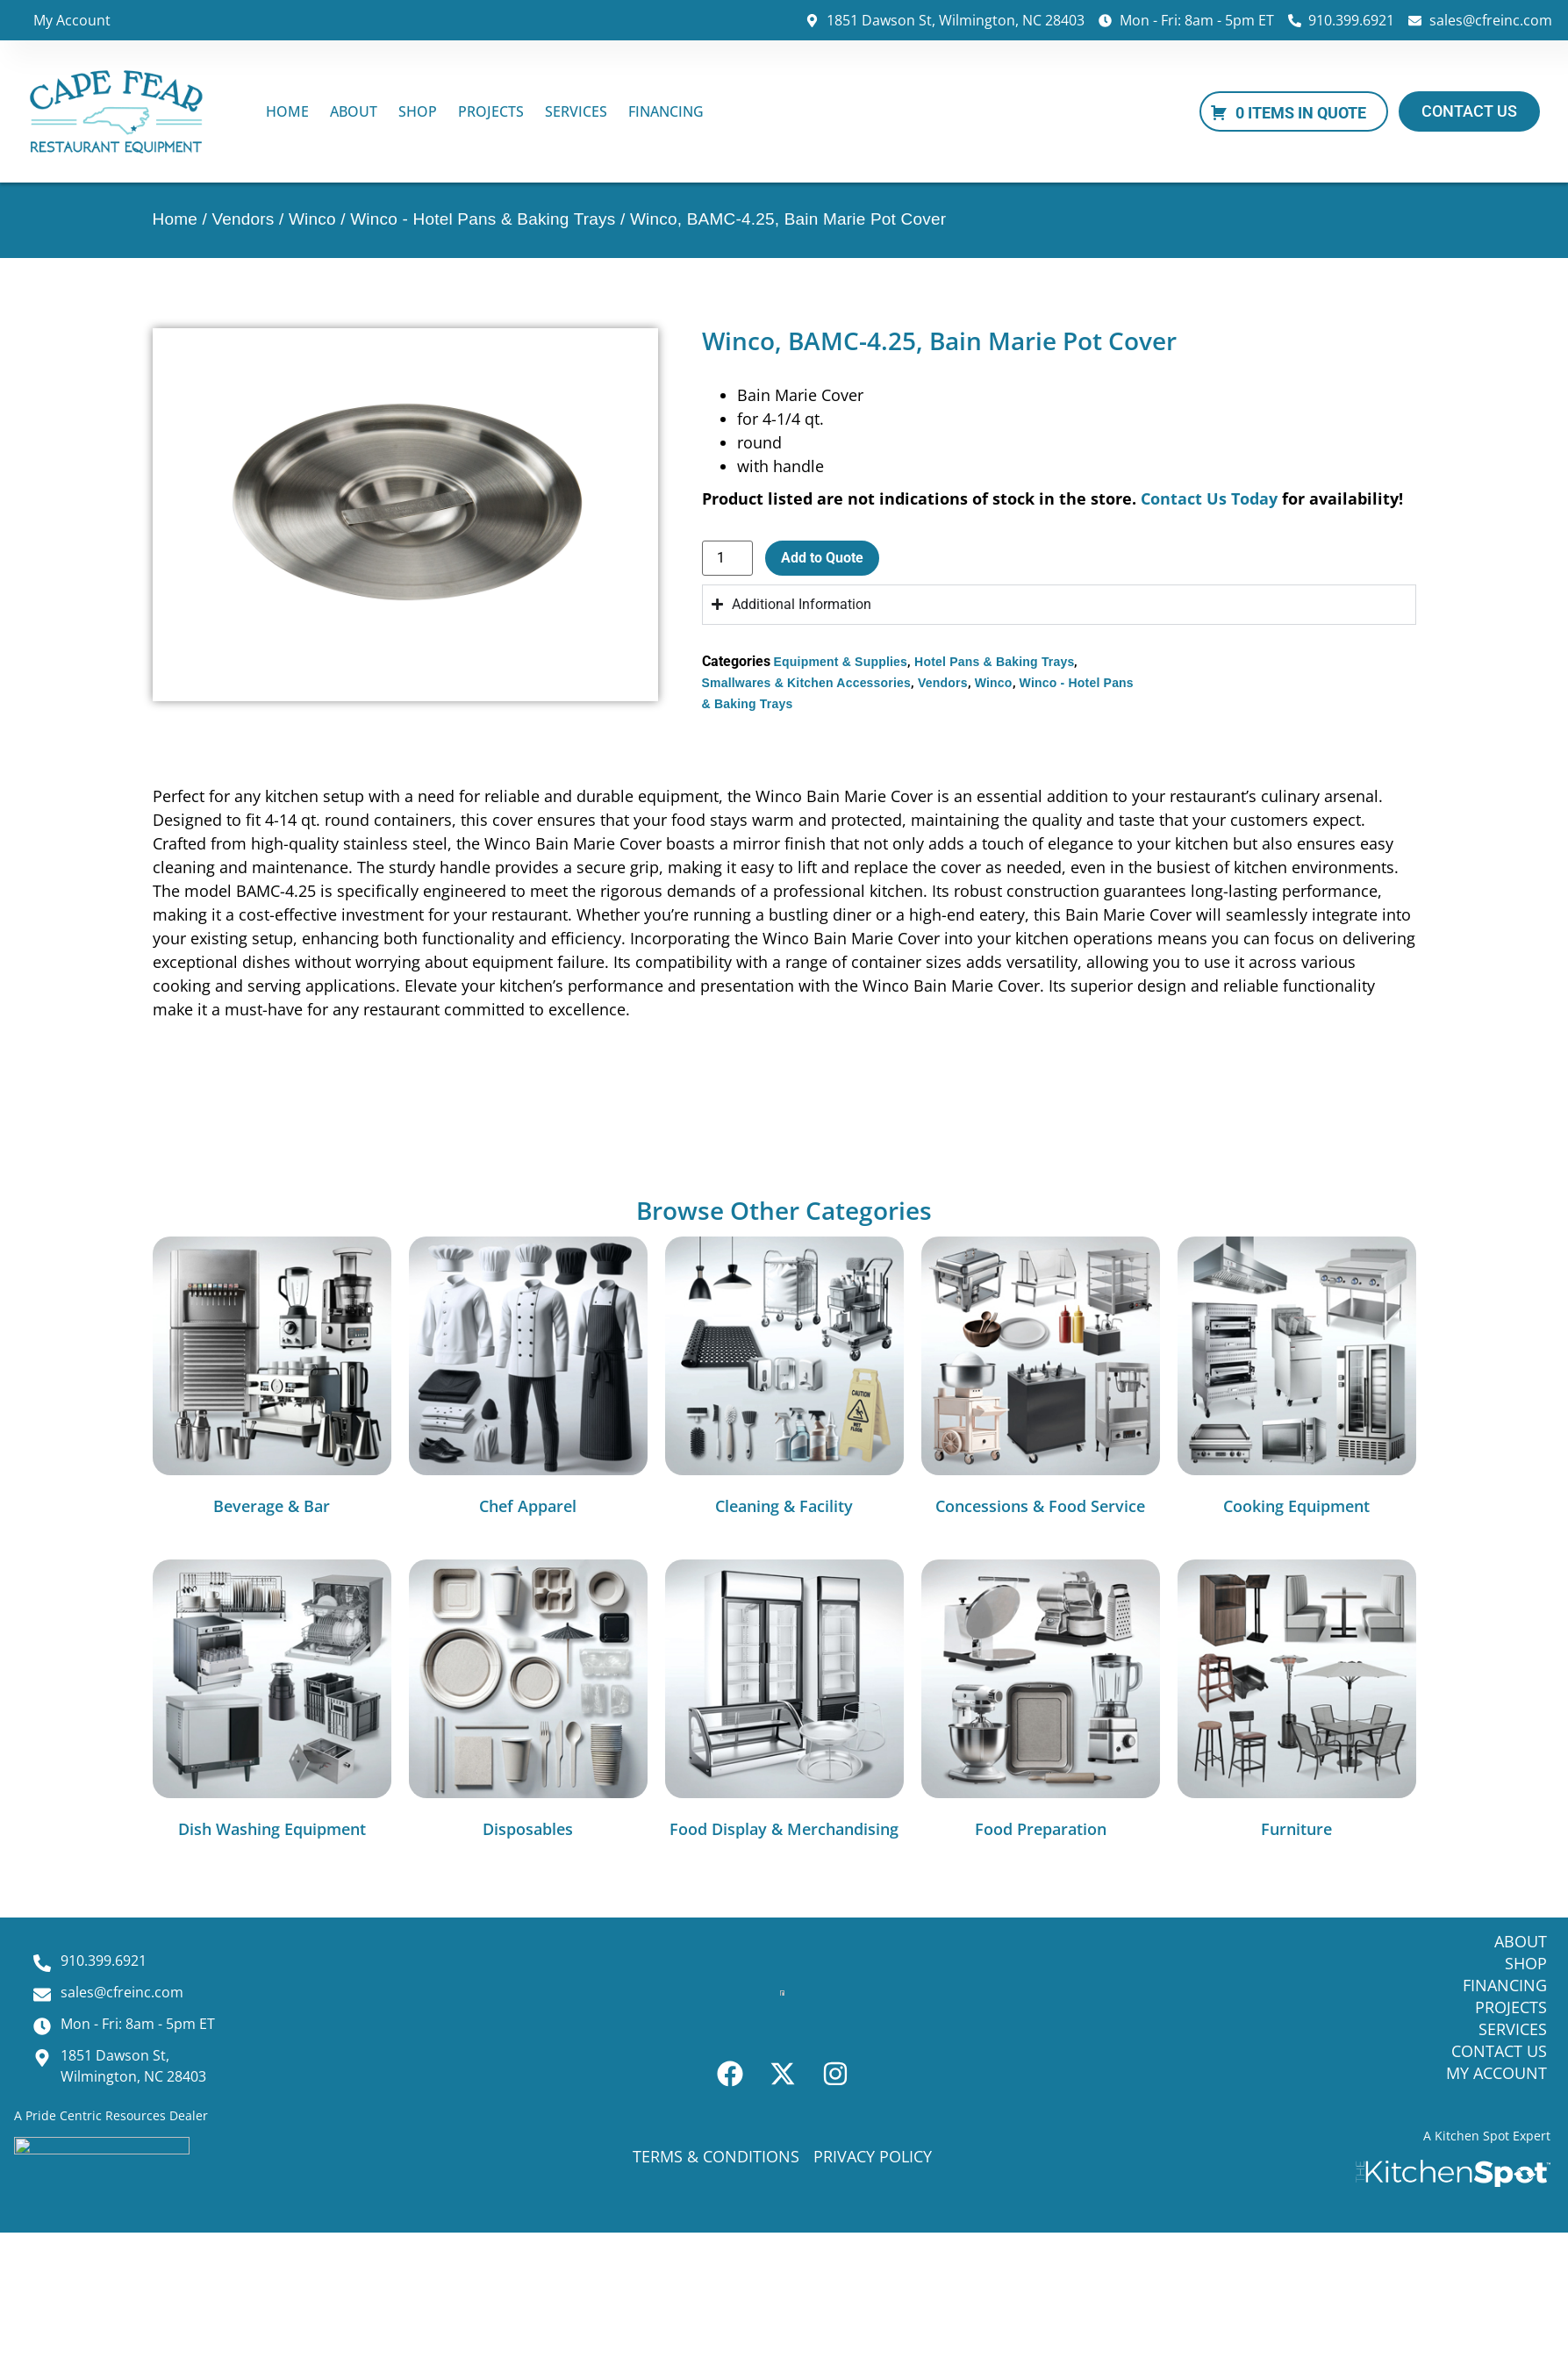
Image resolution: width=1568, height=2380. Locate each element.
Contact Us (1499, 2050)
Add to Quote (822, 557)
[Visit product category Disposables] (528, 1703)
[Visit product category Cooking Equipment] (1297, 1380)
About (353, 111)
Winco (312, 219)
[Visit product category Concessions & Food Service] (1040, 1380)
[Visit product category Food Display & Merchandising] (784, 1703)
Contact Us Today (1209, 498)
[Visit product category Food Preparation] (1040, 1703)
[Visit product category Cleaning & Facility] (784, 1380)
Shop (417, 111)
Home (287, 111)
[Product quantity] (727, 558)
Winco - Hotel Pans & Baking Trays (482, 219)
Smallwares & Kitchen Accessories (807, 683)
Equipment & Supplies (841, 662)
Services (576, 111)
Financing (666, 111)
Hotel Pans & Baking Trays (994, 662)
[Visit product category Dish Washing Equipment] (272, 1703)
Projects (491, 111)
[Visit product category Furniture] (1297, 1703)
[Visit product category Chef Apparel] (528, 1380)
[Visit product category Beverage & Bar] (272, 1380)
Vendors (242, 219)
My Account (72, 20)
